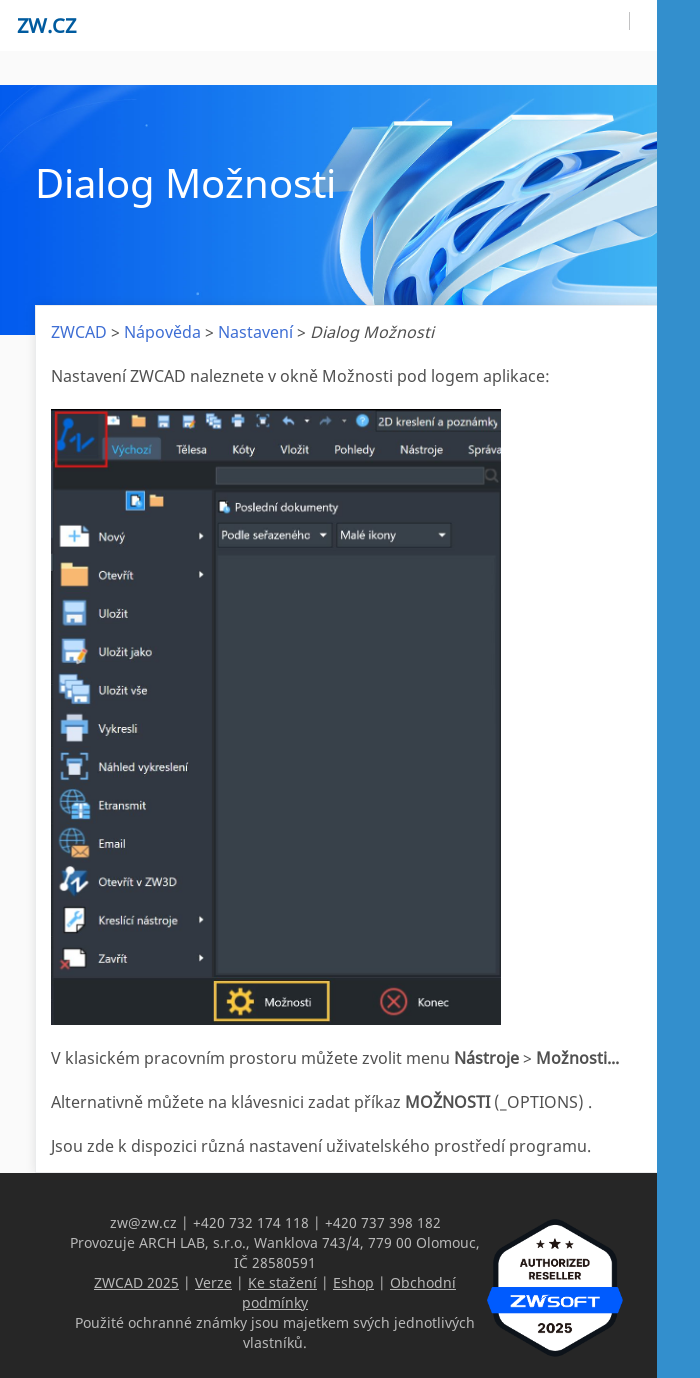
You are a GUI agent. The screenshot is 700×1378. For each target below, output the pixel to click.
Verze (213, 1282)
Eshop (353, 1282)
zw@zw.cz (143, 1222)
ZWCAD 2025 (136, 1282)
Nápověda (162, 332)
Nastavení (255, 332)
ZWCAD (79, 332)
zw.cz (46, 25)
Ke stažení (282, 1282)
